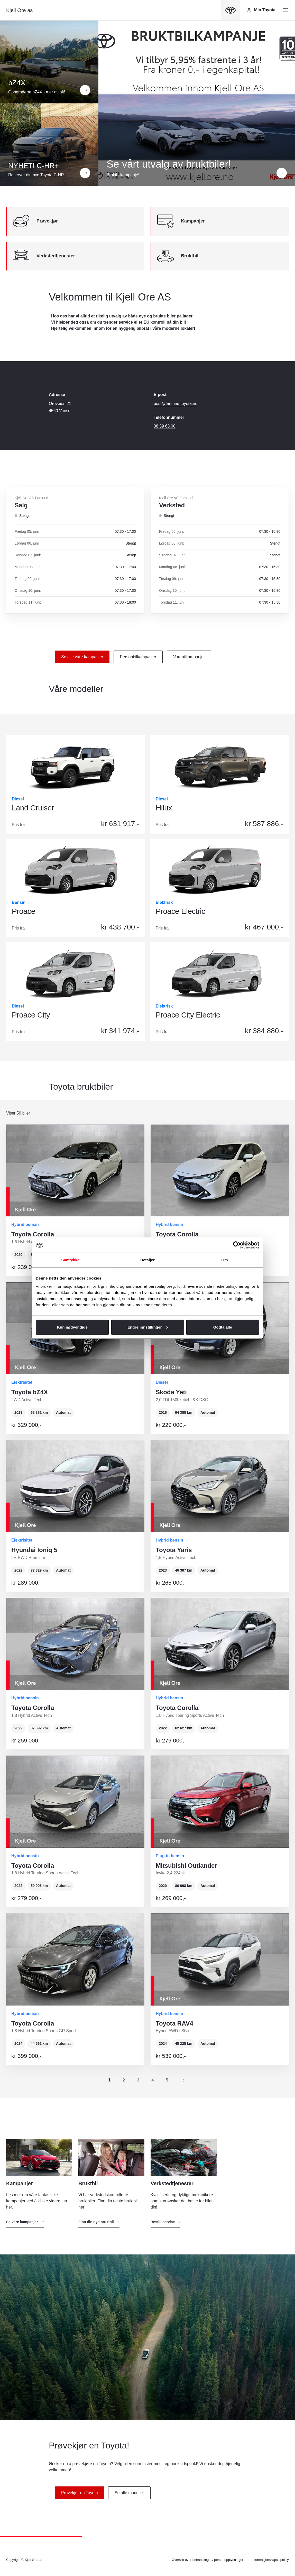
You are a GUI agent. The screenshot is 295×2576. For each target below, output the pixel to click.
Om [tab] (224, 1260)
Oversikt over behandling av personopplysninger (207, 2563)
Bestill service (165, 2225)
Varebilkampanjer (189, 657)
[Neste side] (183, 2084)
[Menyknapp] (285, 10)
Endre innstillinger (147, 1327)
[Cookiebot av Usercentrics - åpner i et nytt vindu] (236, 1245)
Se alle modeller (129, 2496)
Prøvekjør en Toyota (79, 2496)
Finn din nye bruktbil (98, 2225)
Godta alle (222, 1327)
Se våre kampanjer (25, 2225)
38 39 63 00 (165, 426)
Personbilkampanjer (138, 657)
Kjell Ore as (19, 10)
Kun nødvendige (72, 1327)
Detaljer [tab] (147, 1260)
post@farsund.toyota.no (175, 403)
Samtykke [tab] (70, 1260)
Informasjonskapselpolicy (270, 2563)
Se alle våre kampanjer (82, 657)
